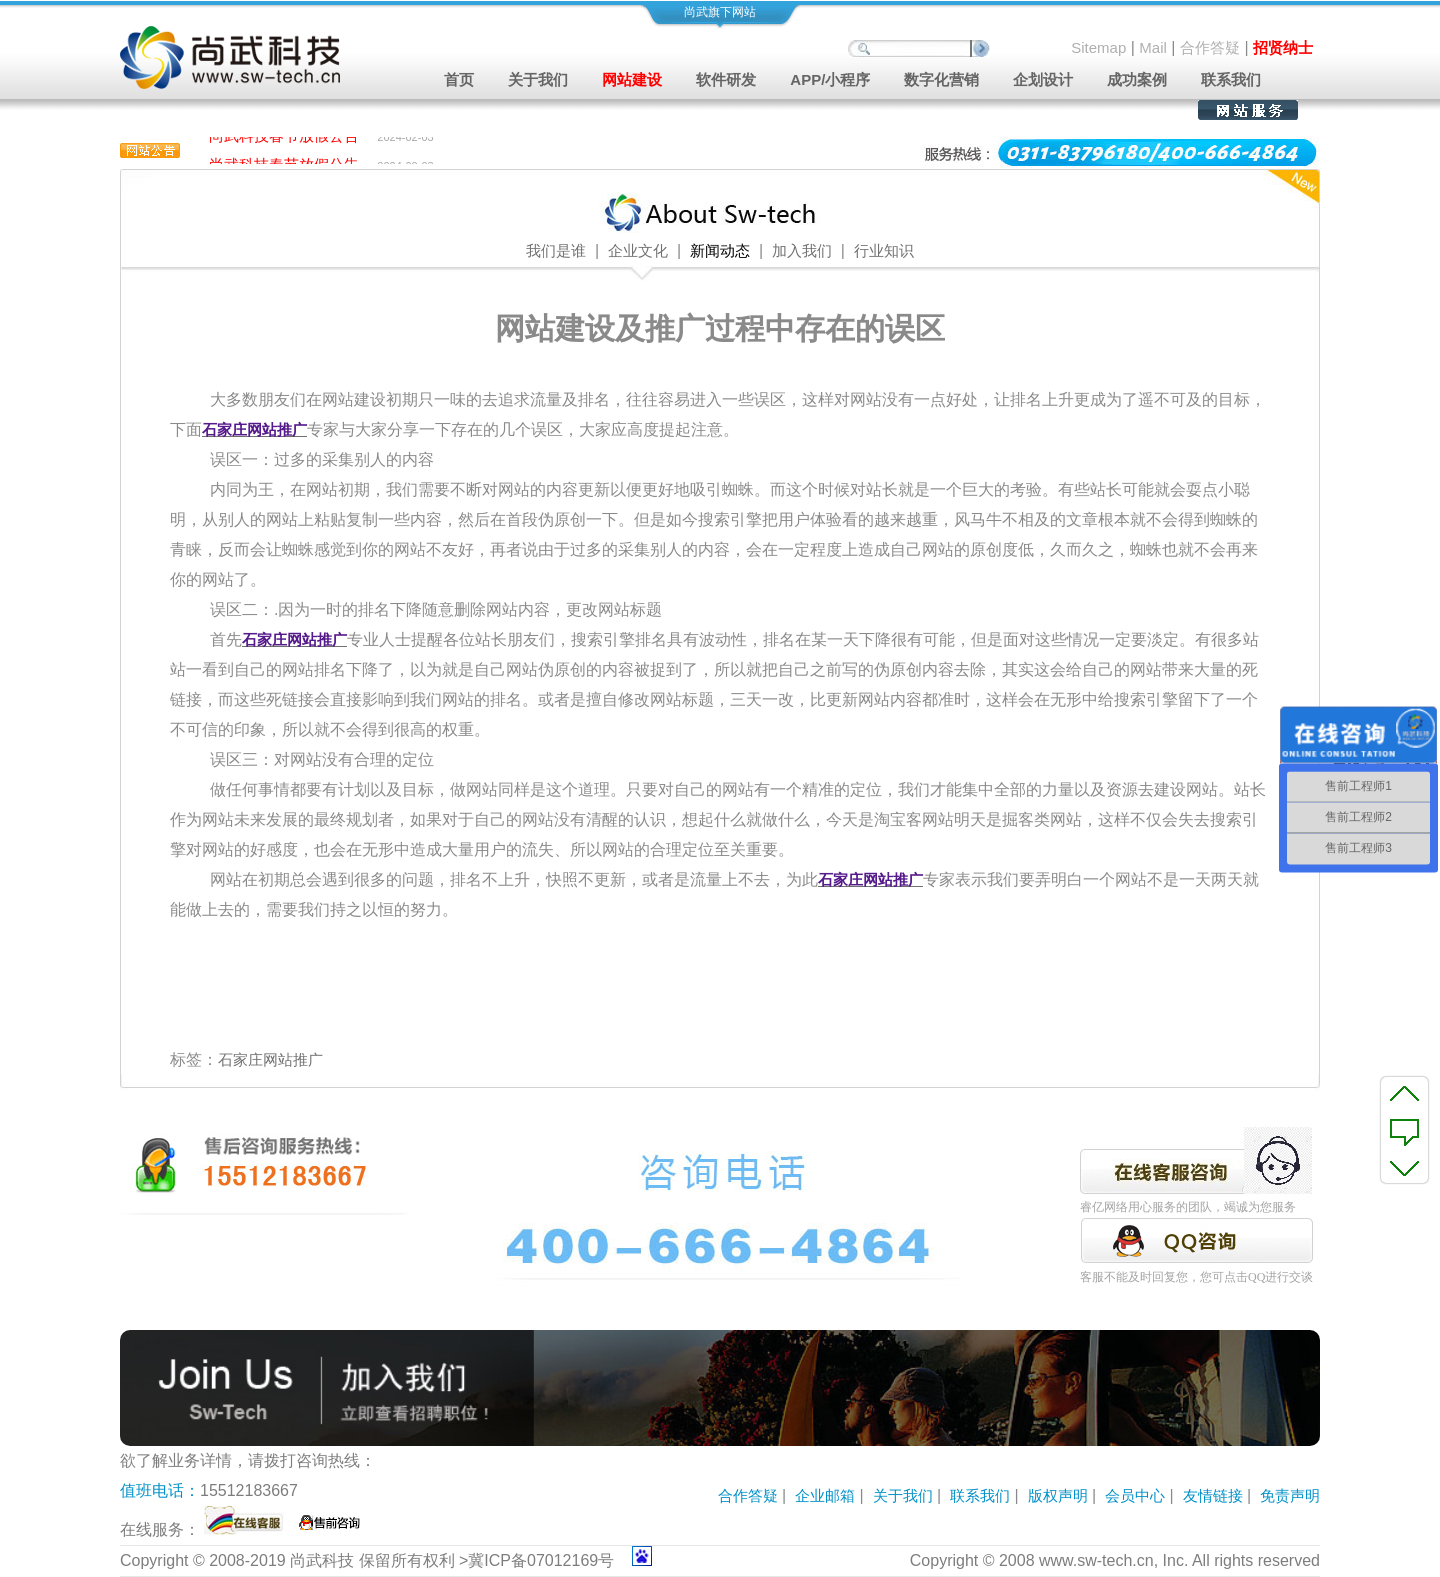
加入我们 (802, 251)
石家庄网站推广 (270, 1059)
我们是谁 (556, 251)
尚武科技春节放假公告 (284, 138)
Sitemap (1098, 47)
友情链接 (1213, 1495)
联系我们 (1231, 79)
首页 (459, 79)
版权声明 (1058, 1495)
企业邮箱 (825, 1495)
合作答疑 (1210, 47)
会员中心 (1135, 1495)
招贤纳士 (1283, 47)
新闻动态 (720, 251)
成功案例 (1137, 79)
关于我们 (903, 1495)
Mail (1153, 47)
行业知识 (884, 251)
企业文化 (638, 251)
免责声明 (1290, 1495)
